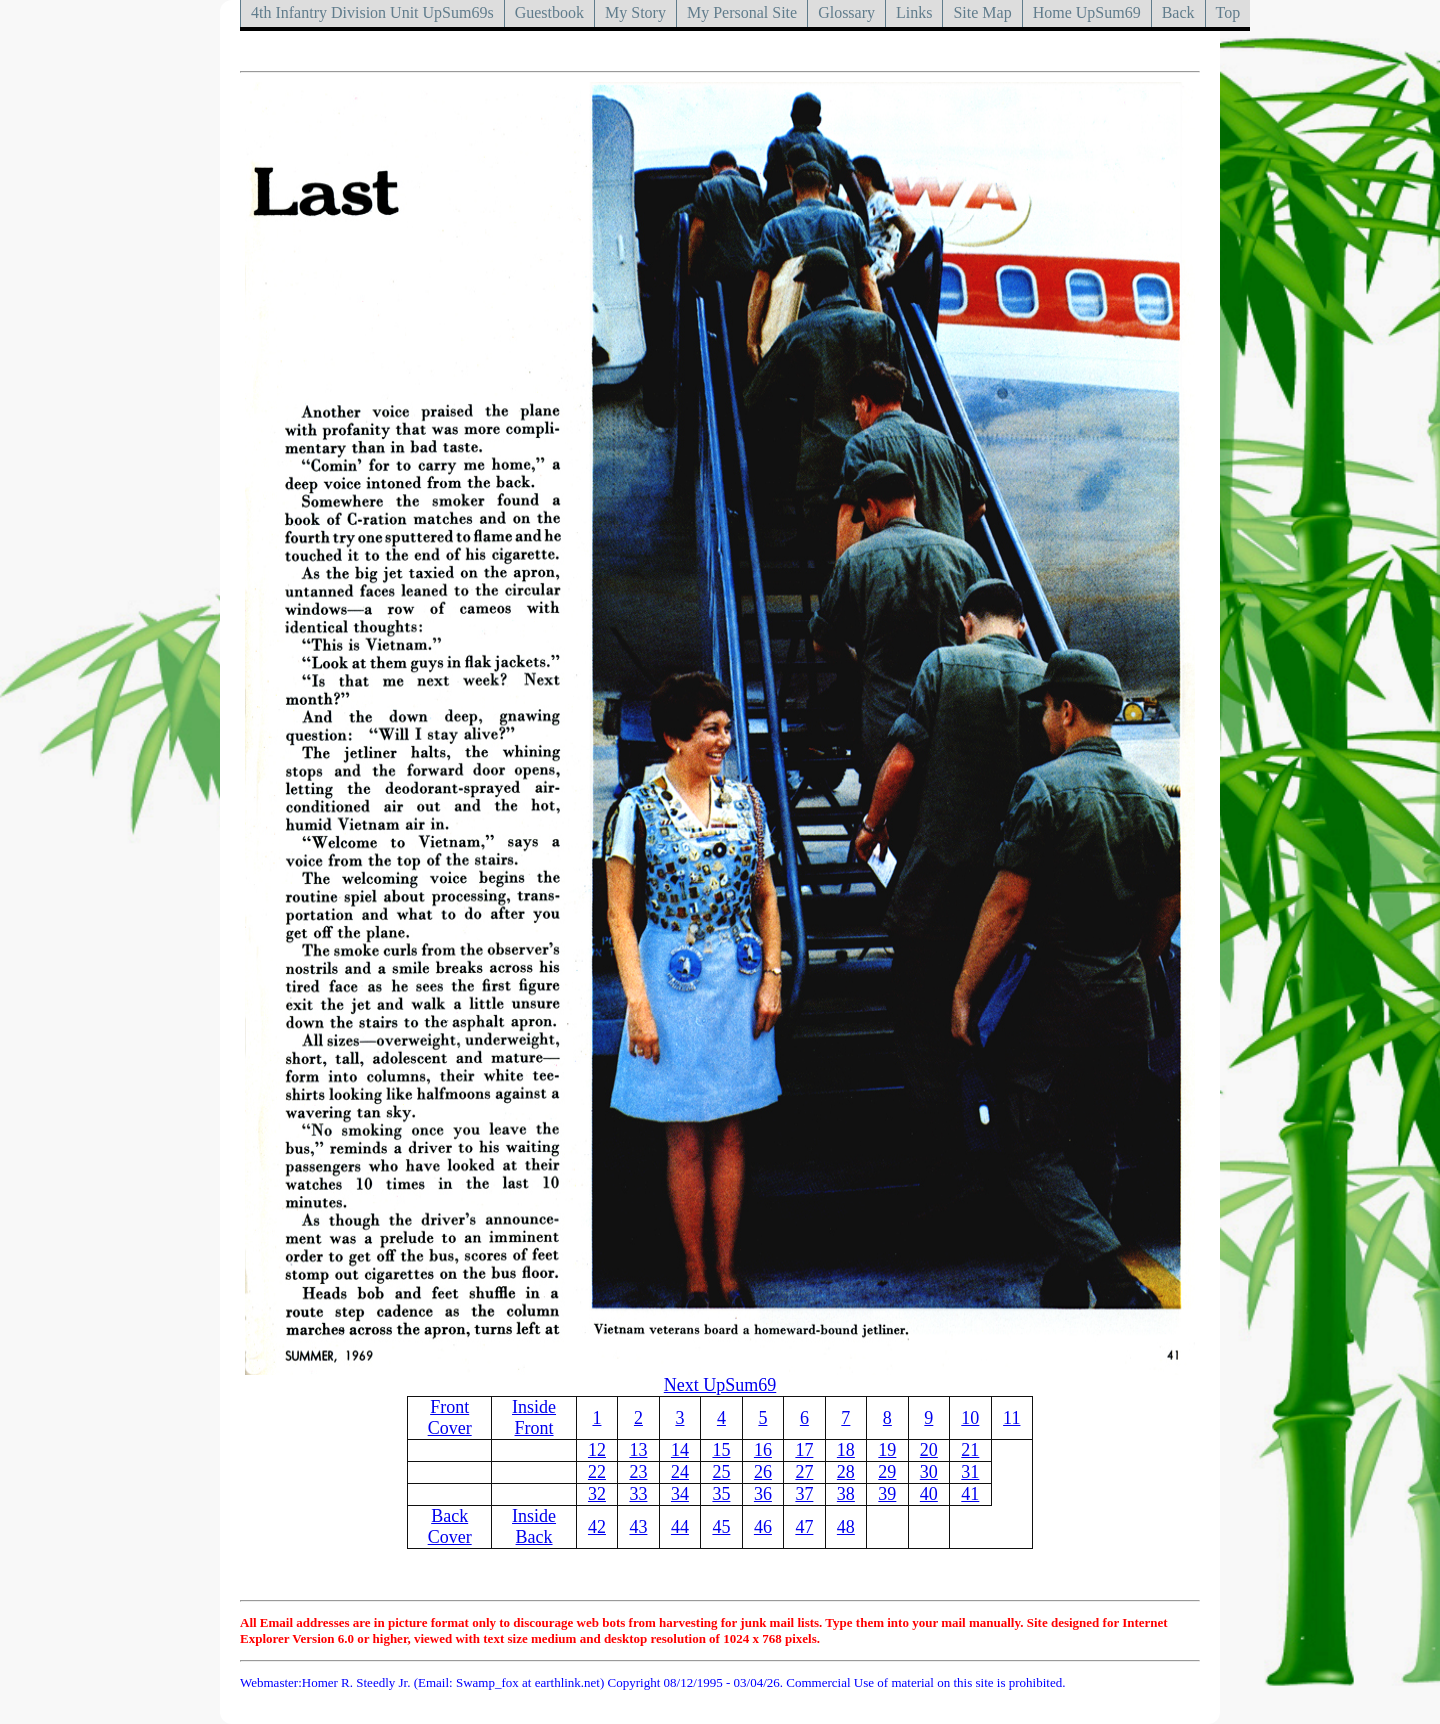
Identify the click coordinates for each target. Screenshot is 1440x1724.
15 (721, 1450)
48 (846, 1527)
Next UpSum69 (720, 1385)
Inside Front (534, 1417)
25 (721, 1472)
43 (638, 1527)
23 (638, 1472)
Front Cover (450, 1417)
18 (846, 1450)
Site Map (982, 12)
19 (887, 1450)
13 (638, 1450)
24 (680, 1472)
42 (597, 1527)
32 (597, 1494)
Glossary (846, 12)
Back (1178, 12)
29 (887, 1472)
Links (914, 12)
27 (804, 1472)
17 (804, 1450)
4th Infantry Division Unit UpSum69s (372, 12)
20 (929, 1450)
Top (1228, 12)
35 (721, 1494)
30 (929, 1472)
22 (597, 1472)
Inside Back (534, 1526)
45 (721, 1527)
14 (680, 1450)
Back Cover (450, 1526)
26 (763, 1472)
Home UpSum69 (1087, 12)
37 (804, 1494)
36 (763, 1494)
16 (763, 1450)
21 (970, 1450)
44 (680, 1527)
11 (1011, 1418)
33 (638, 1494)
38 (846, 1494)
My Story (635, 12)
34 (680, 1494)
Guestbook (549, 12)
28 (846, 1472)
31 (970, 1472)
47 (804, 1527)
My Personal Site (742, 12)
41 (970, 1494)
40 (929, 1494)
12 (597, 1450)
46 (763, 1527)
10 (970, 1418)
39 (887, 1494)
